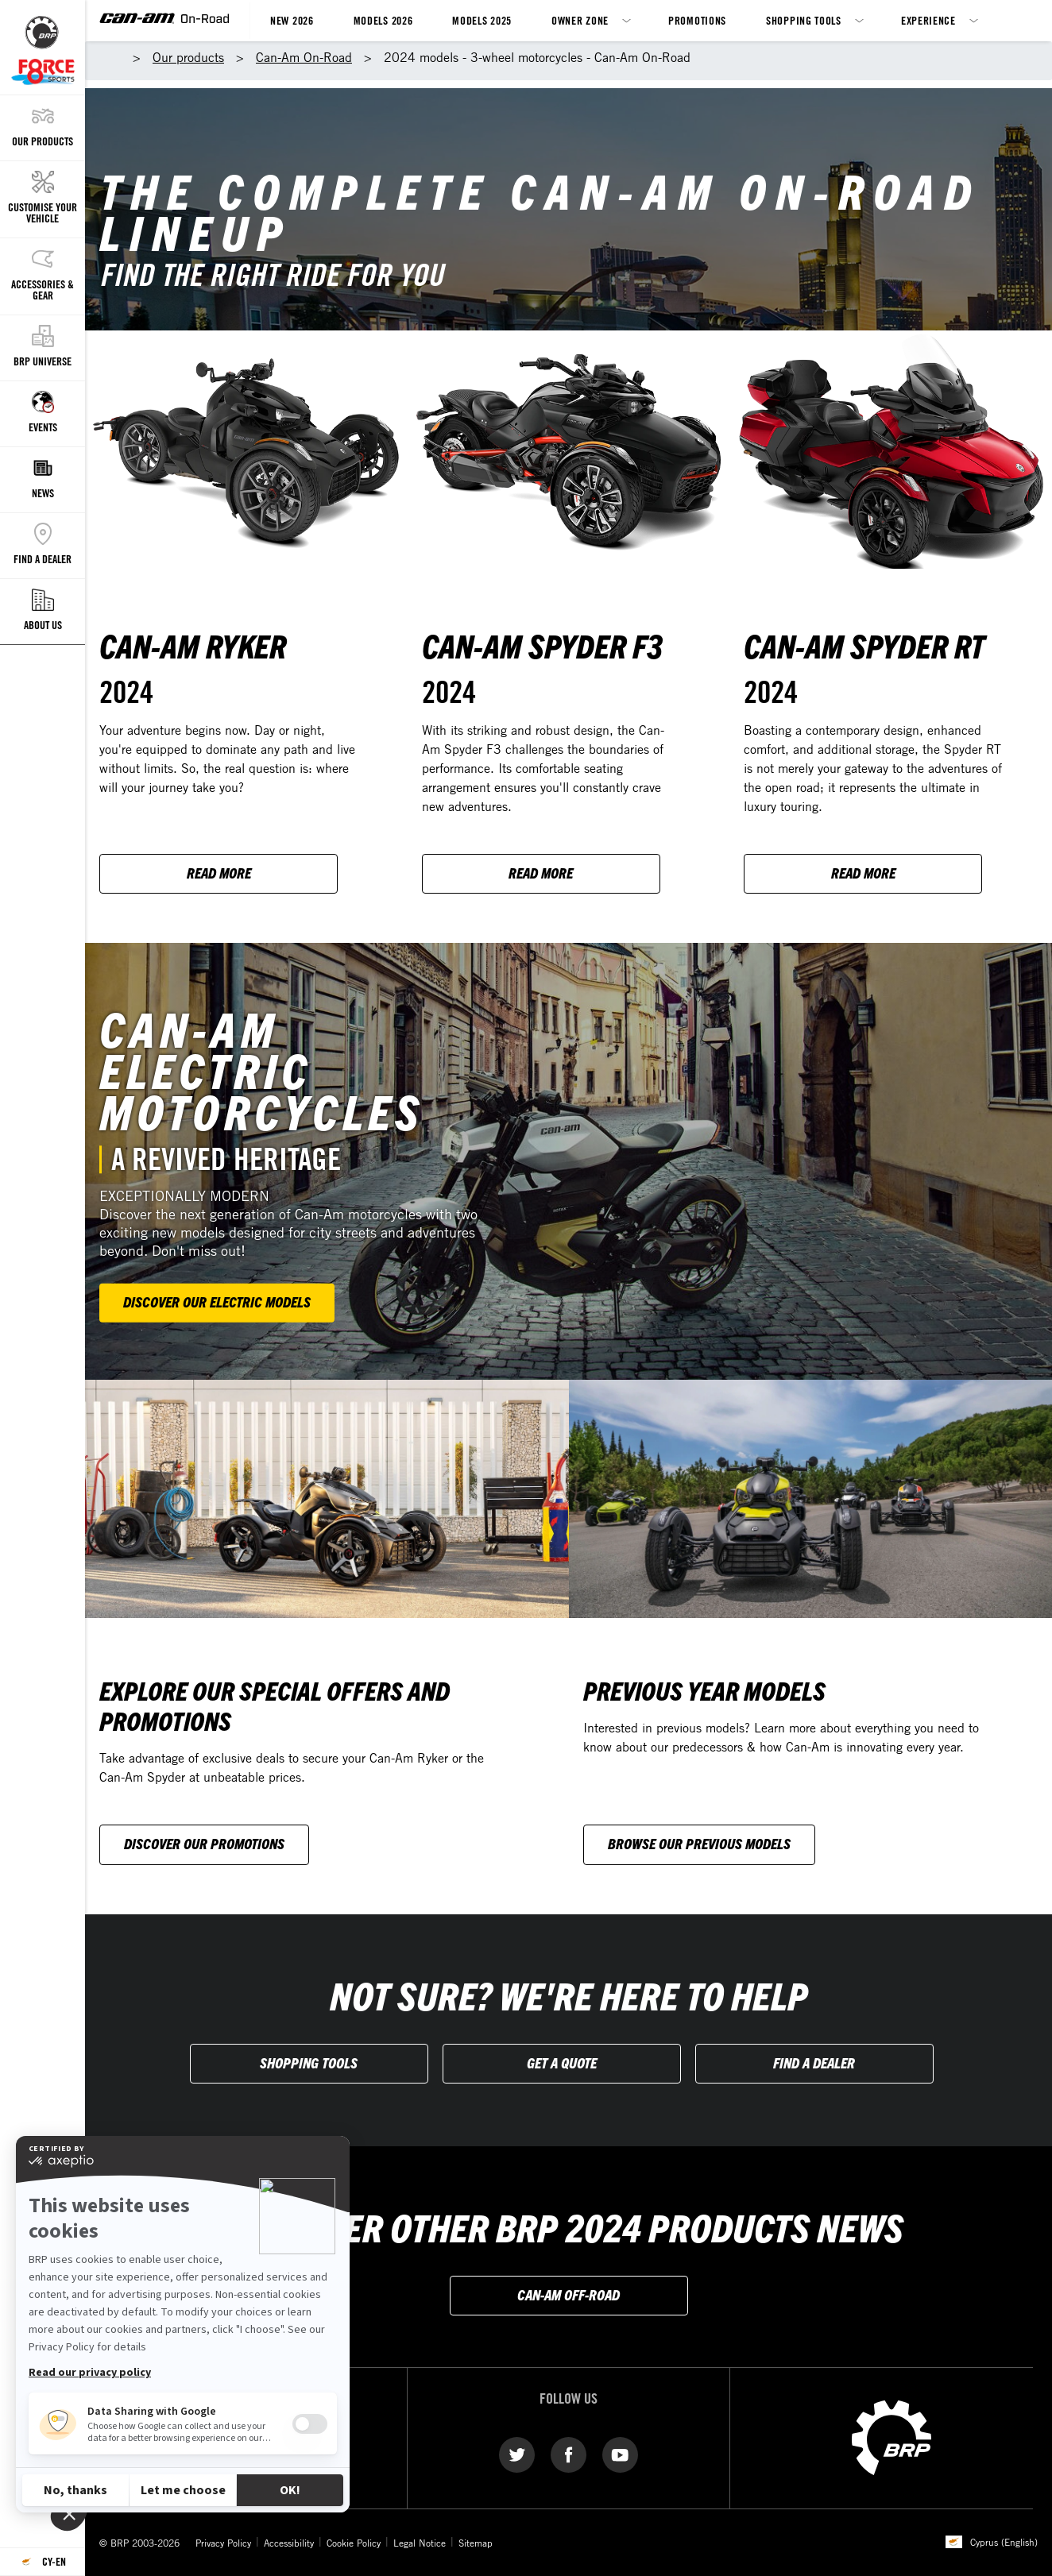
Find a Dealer (814, 2062)
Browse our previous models (699, 1843)
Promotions (697, 20)
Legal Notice (419, 2542)
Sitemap (475, 2542)
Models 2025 (482, 20)
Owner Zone (580, 20)
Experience (928, 20)
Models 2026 (383, 20)
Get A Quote (562, 2062)
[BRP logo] (891, 2437)
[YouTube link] (620, 2454)
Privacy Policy (223, 2542)
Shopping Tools (803, 20)
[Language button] (42, 2562)
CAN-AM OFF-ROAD (568, 2294)
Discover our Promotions (204, 1843)
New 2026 (292, 20)
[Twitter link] (517, 2454)
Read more (219, 872)
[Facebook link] (568, 2454)
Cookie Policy (354, 2542)
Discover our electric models (217, 1301)
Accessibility (289, 2542)
